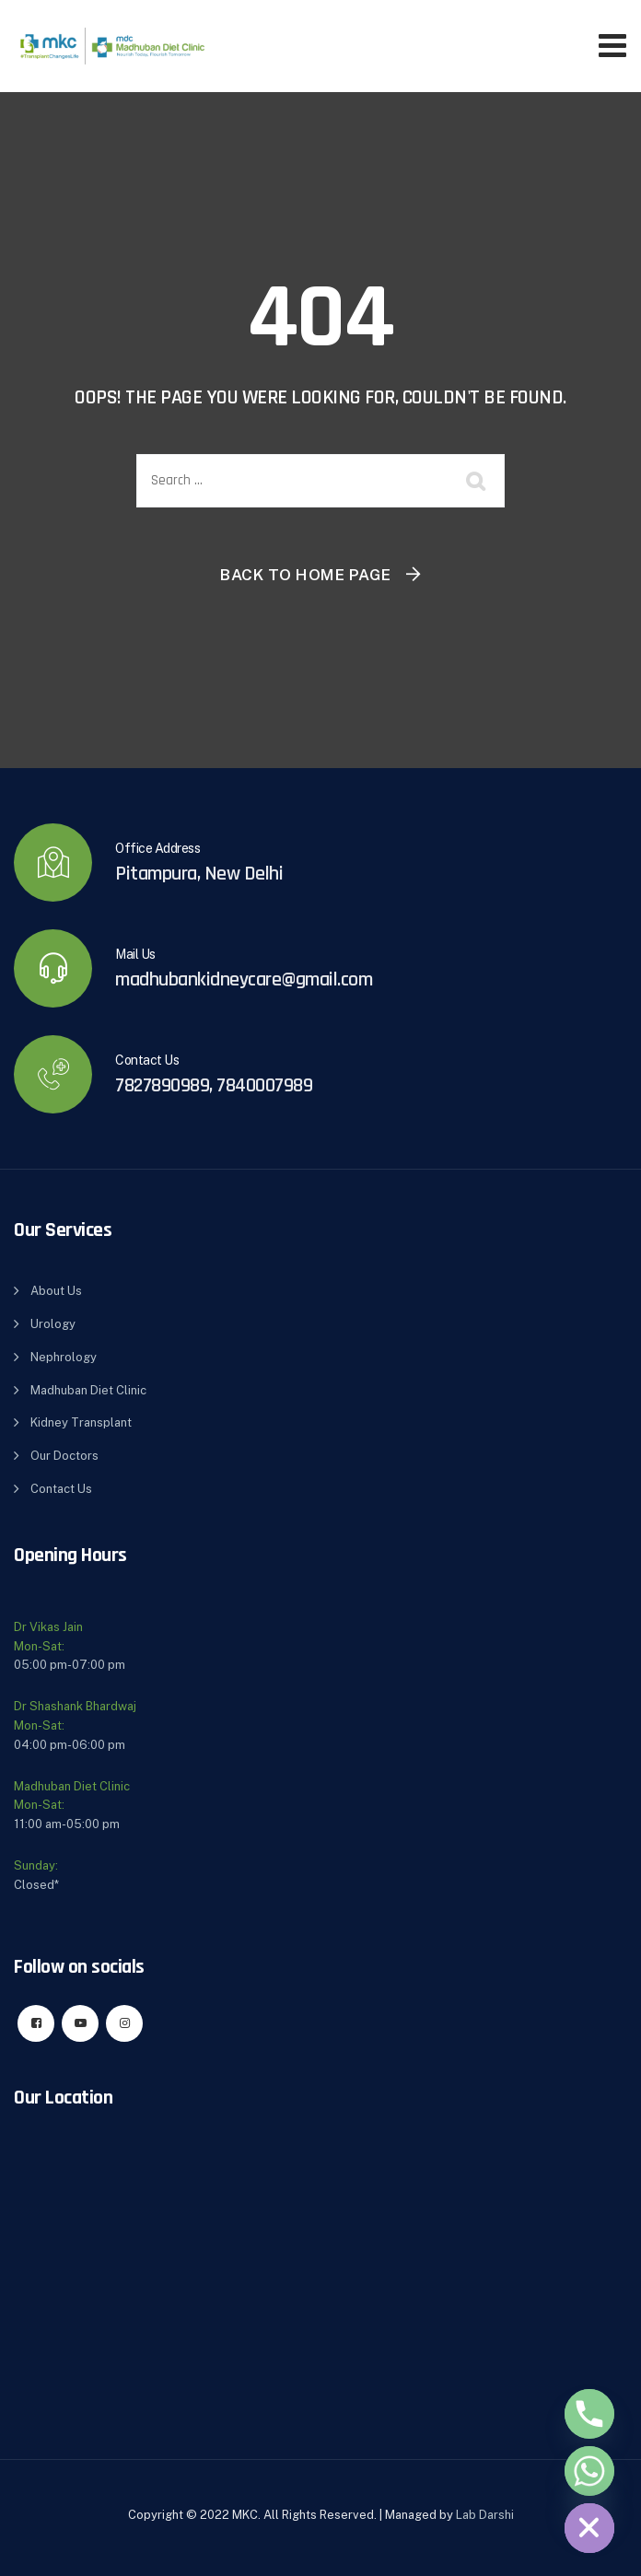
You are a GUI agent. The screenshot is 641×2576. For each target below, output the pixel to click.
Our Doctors (64, 1456)
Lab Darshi (485, 2515)
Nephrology (63, 1357)
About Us (56, 1291)
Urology (53, 1324)
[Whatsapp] (589, 2471)
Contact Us (61, 1489)
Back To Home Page (305, 574)
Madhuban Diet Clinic (88, 1390)
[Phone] (589, 2414)
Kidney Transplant (81, 1422)
